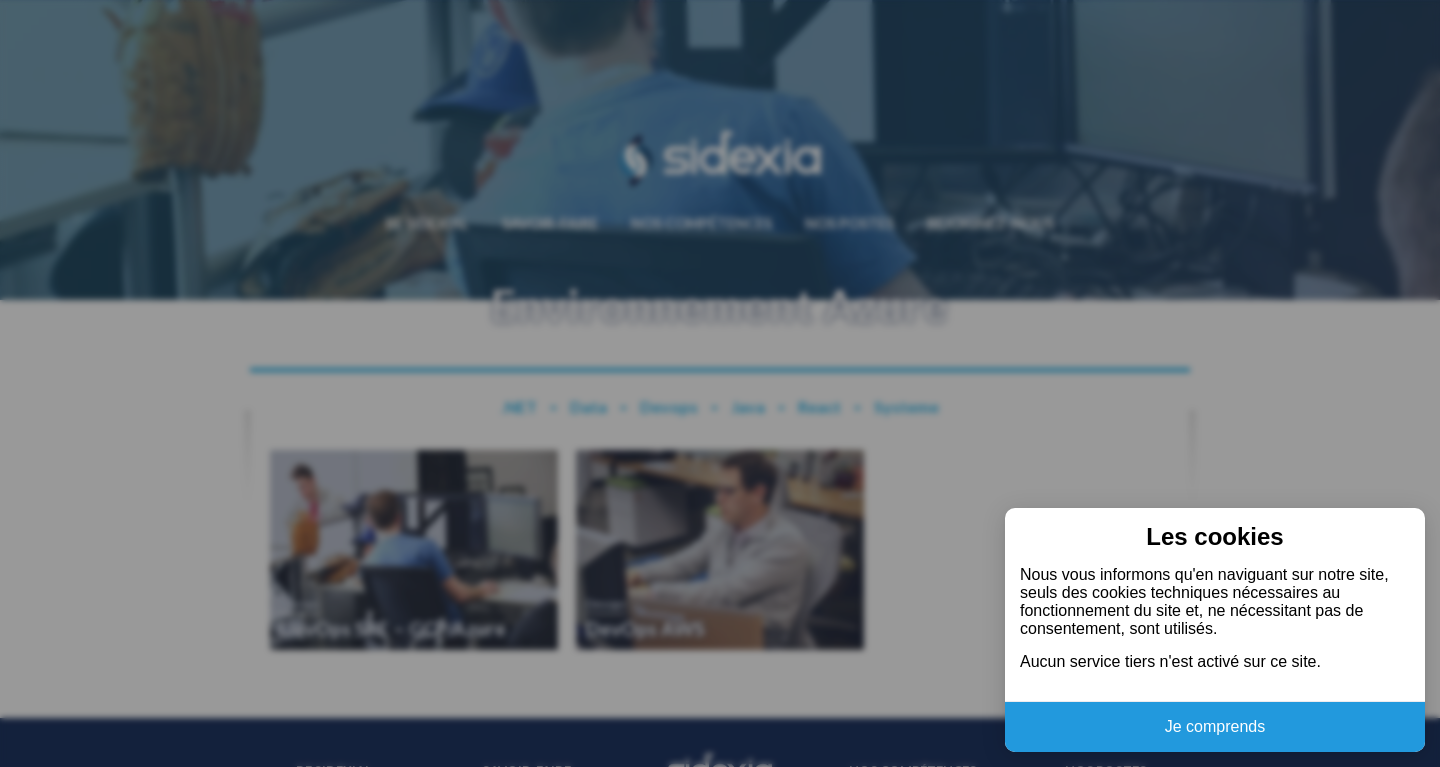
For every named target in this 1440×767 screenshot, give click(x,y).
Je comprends (1215, 726)
